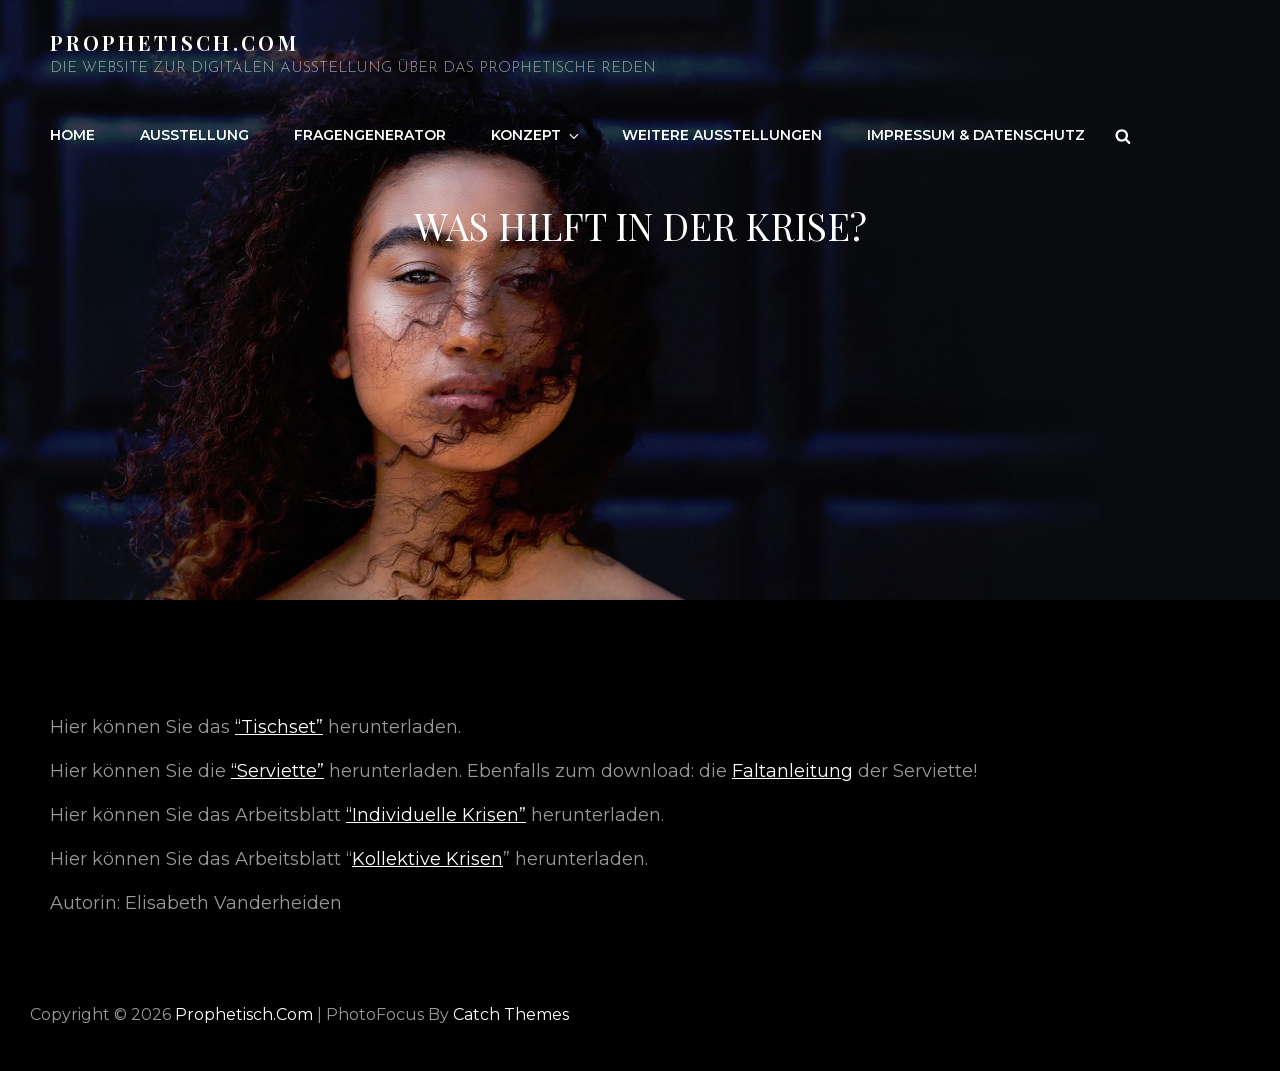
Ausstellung (194, 135)
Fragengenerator (370, 135)
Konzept (536, 135)
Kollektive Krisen (427, 859)
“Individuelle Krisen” (436, 815)
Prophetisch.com (174, 42)
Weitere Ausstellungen (722, 135)
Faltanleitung (792, 771)
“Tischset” (279, 727)
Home (72, 135)
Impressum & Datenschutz (976, 135)
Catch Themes (511, 1014)
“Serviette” (277, 771)
